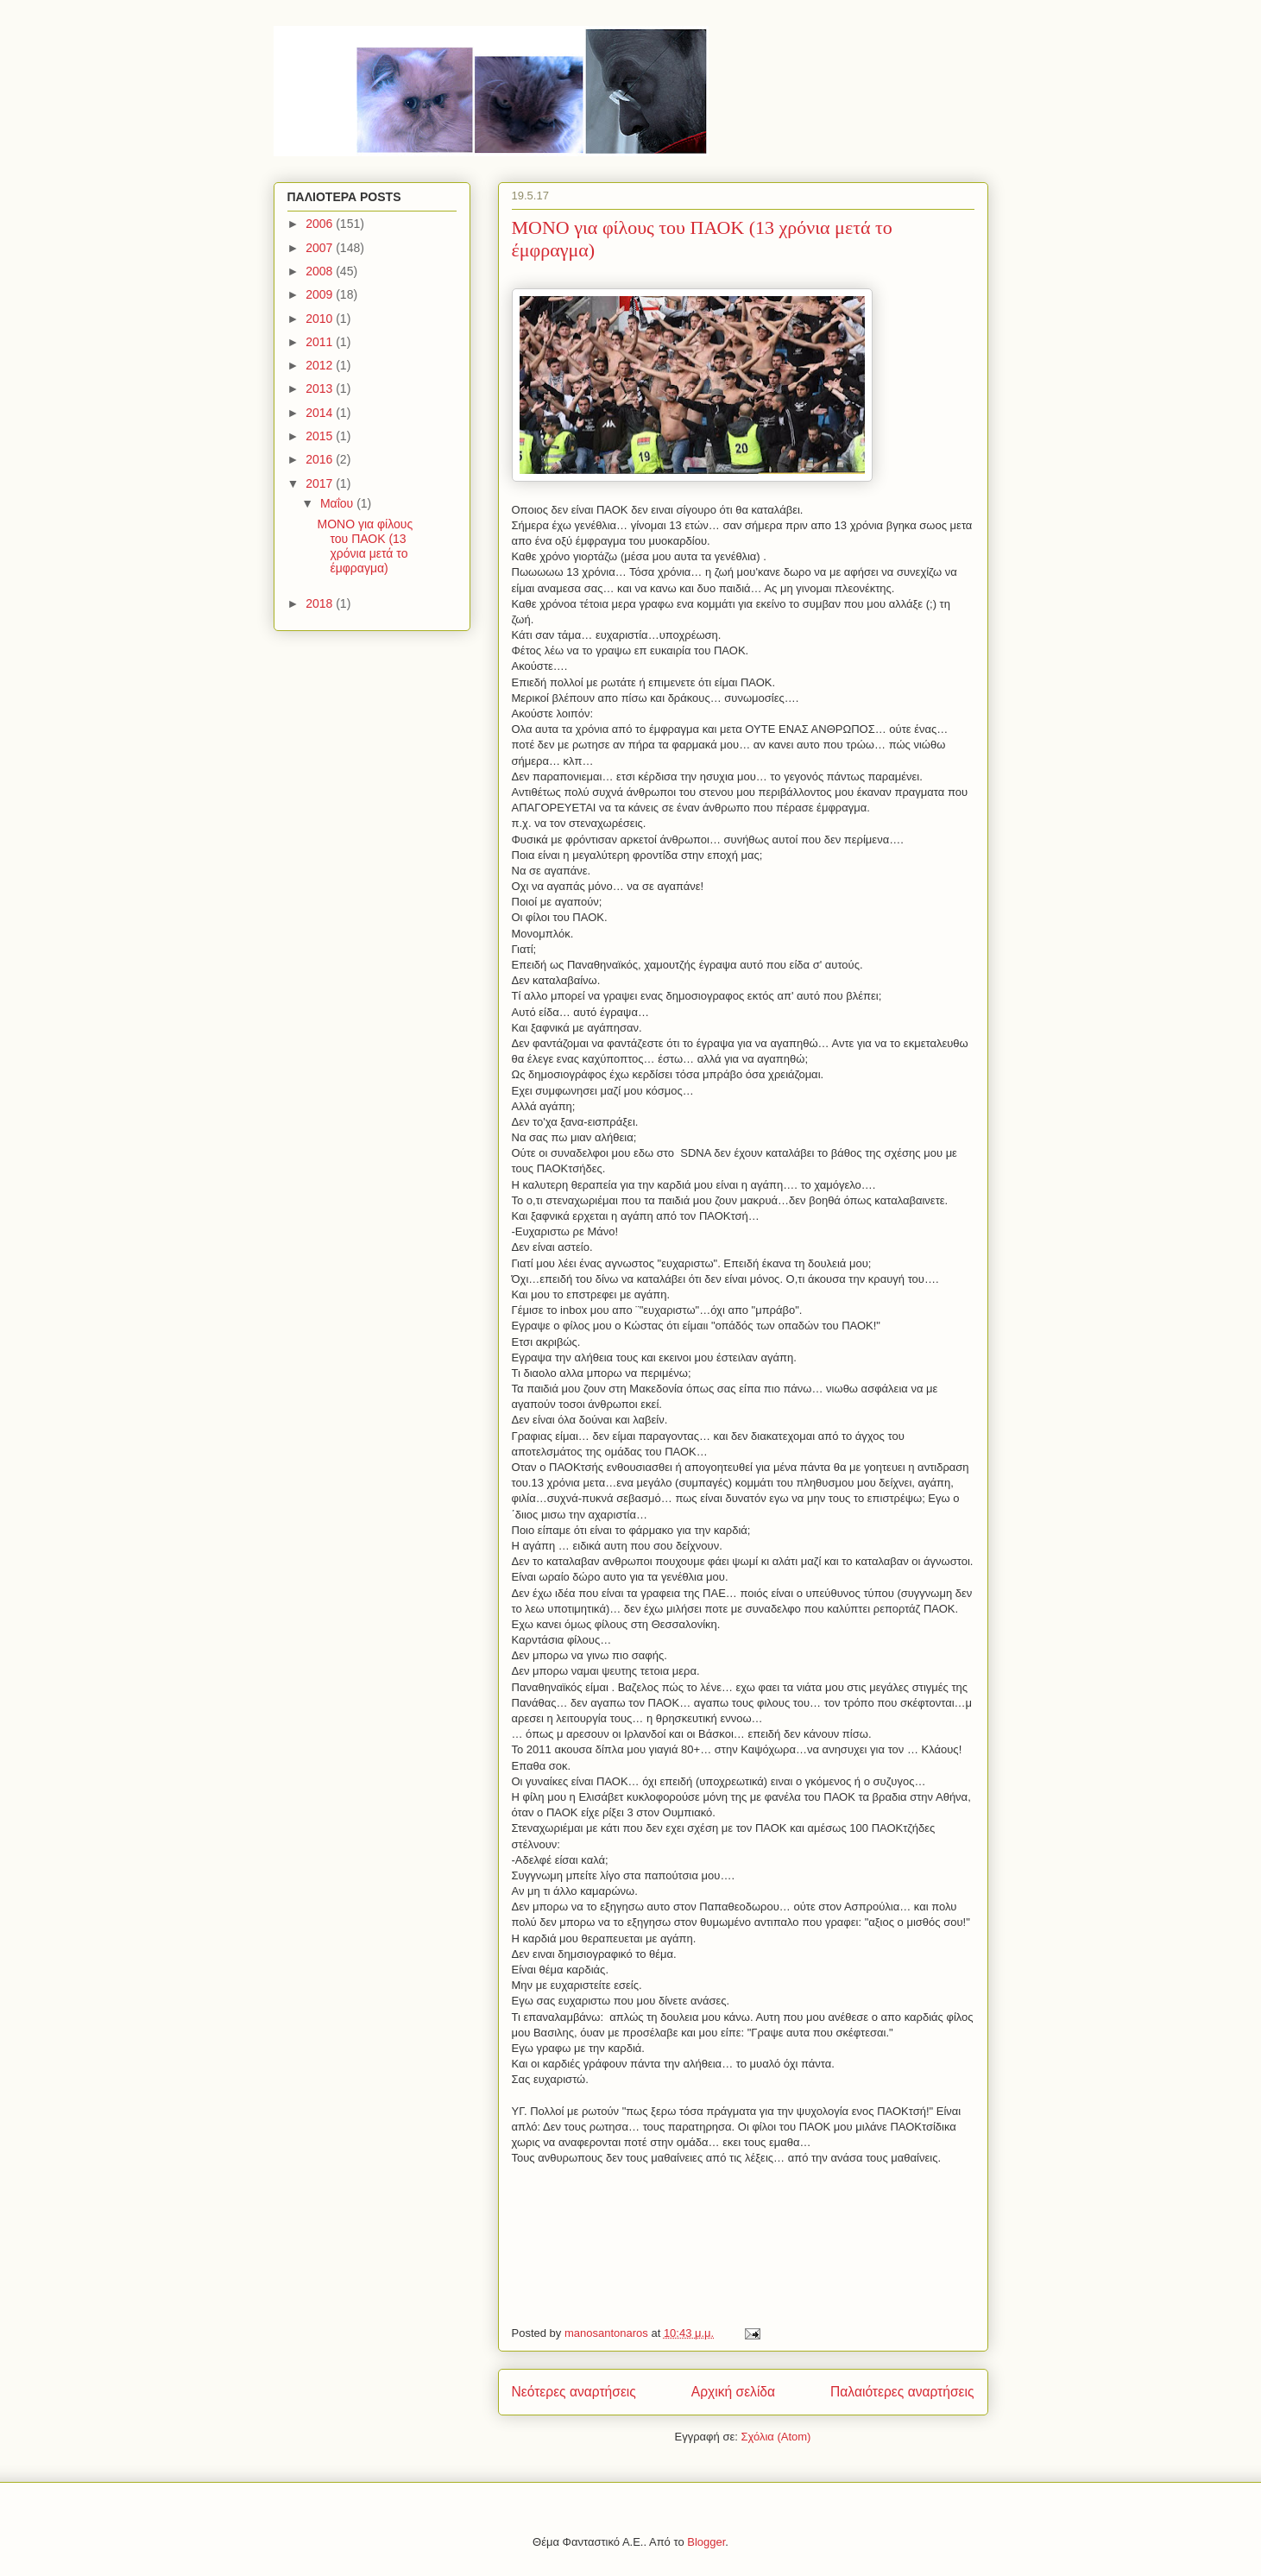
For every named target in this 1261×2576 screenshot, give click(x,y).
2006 (321, 223)
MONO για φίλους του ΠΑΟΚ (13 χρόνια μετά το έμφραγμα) (365, 545)
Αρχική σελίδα (733, 2391)
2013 (321, 388)
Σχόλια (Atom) (775, 2436)
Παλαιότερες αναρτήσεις (902, 2391)
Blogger (706, 2541)
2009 (321, 294)
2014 (321, 413)
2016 (321, 459)
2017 (321, 483)
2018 (321, 603)
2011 (321, 342)
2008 (321, 271)
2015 (321, 436)
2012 (321, 365)
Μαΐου (338, 503)
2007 (321, 248)
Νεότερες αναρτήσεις (574, 2391)
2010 (321, 318)
